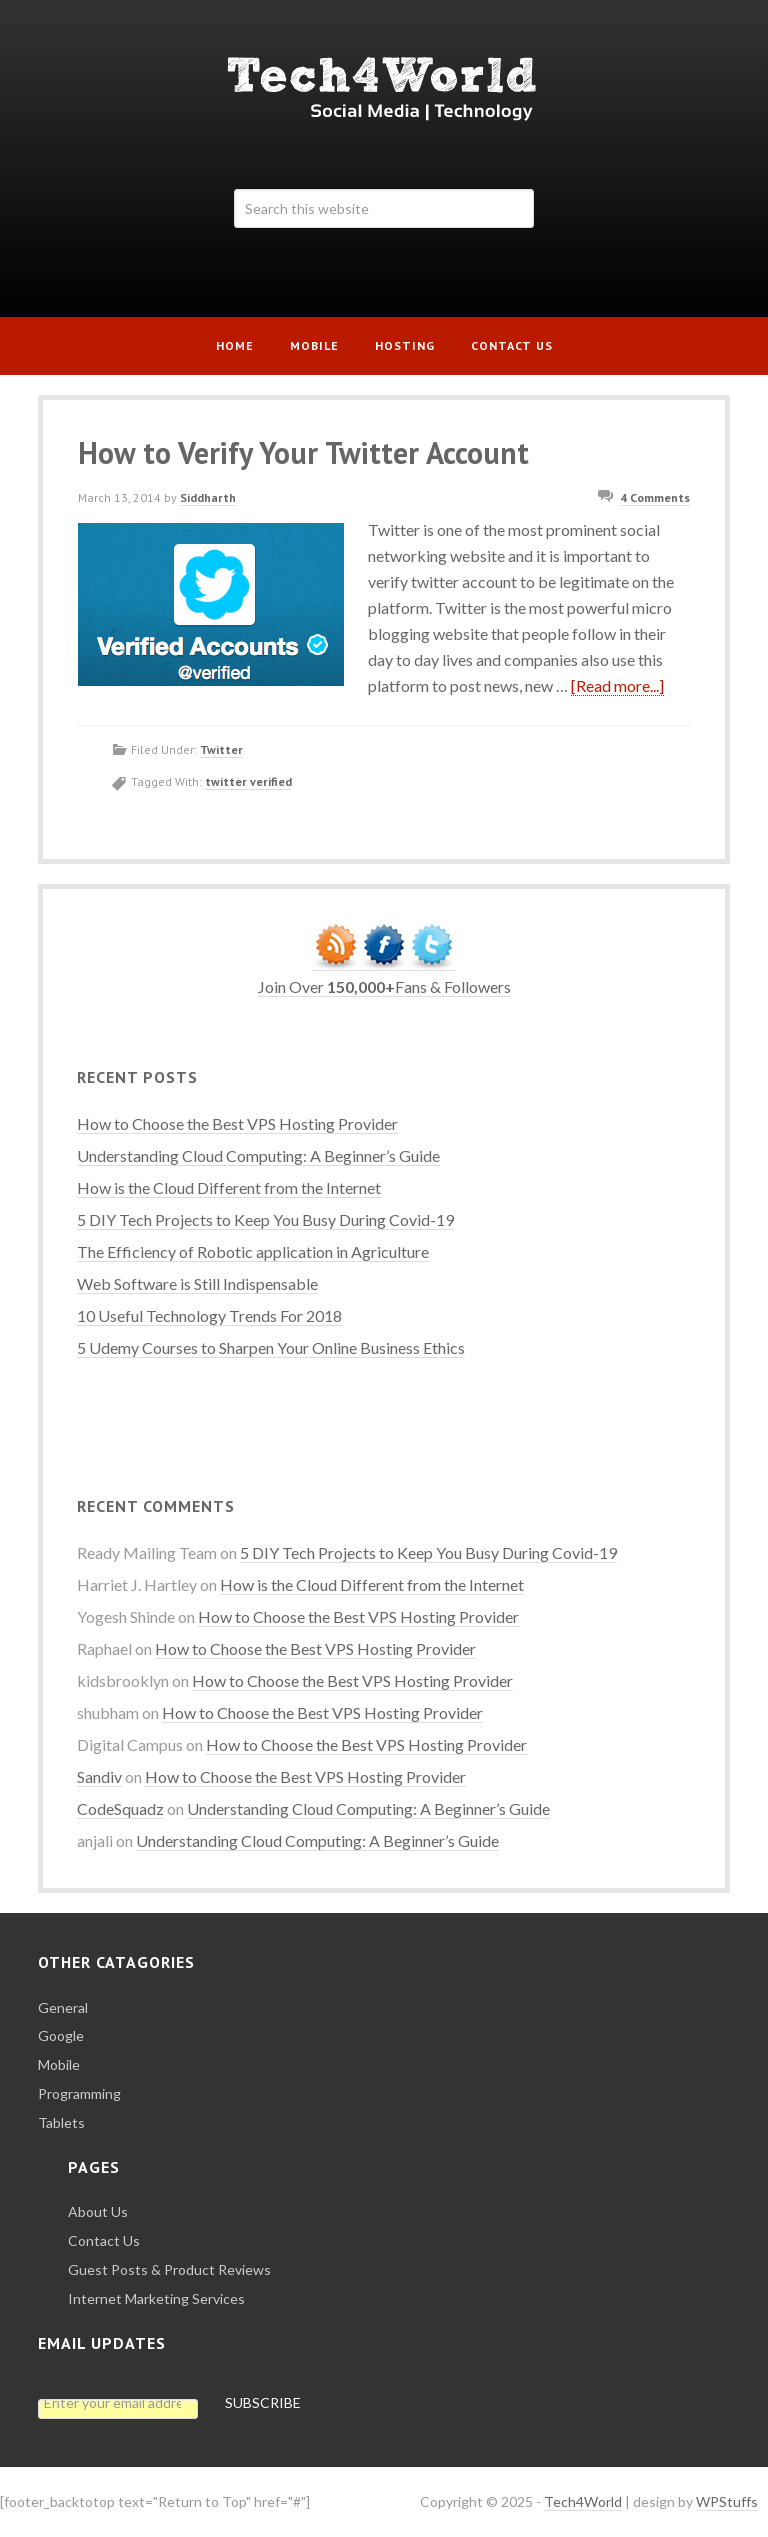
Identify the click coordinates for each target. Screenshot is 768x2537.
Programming (79, 2093)
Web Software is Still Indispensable (197, 1283)
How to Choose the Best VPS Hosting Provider (237, 1123)
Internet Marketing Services (156, 2298)
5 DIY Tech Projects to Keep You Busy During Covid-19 (265, 1219)
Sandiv (99, 1776)
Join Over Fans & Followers (384, 986)
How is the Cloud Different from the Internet (229, 1187)
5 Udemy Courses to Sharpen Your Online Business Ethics (271, 1347)
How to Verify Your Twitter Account (303, 452)
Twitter (221, 749)
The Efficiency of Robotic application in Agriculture (253, 1251)
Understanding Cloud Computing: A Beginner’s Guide (258, 1155)
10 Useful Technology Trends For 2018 (209, 1315)
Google (61, 2035)
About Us (98, 2211)
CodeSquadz (120, 1808)
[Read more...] (617, 685)
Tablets (61, 2122)
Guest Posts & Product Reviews (169, 2269)
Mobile (59, 2064)
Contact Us (104, 2240)
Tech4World (383, 88)
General (63, 2007)
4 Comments (655, 497)
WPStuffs (727, 2501)
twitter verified (248, 781)
